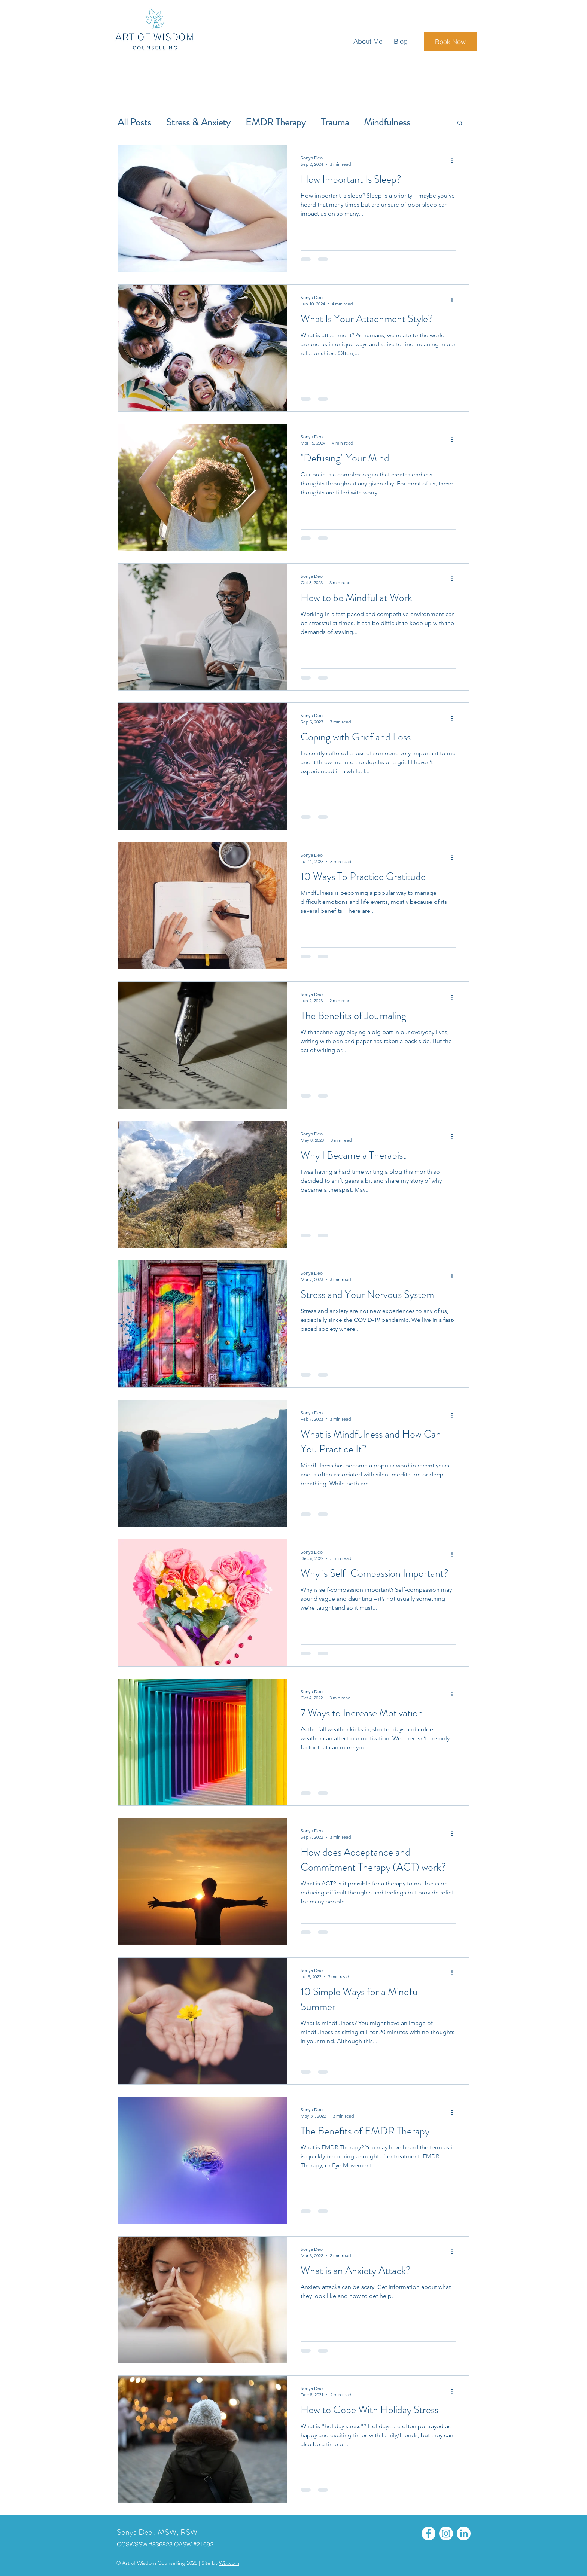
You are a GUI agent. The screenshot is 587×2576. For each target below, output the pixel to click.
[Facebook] (428, 2533)
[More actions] (454, 160)
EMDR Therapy (276, 122)
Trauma (335, 122)
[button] (459, 123)
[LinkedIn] (464, 2533)
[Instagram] (446, 2533)
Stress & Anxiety (198, 122)
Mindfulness (387, 122)
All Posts (134, 122)
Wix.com (229, 2563)
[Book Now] (450, 41)
